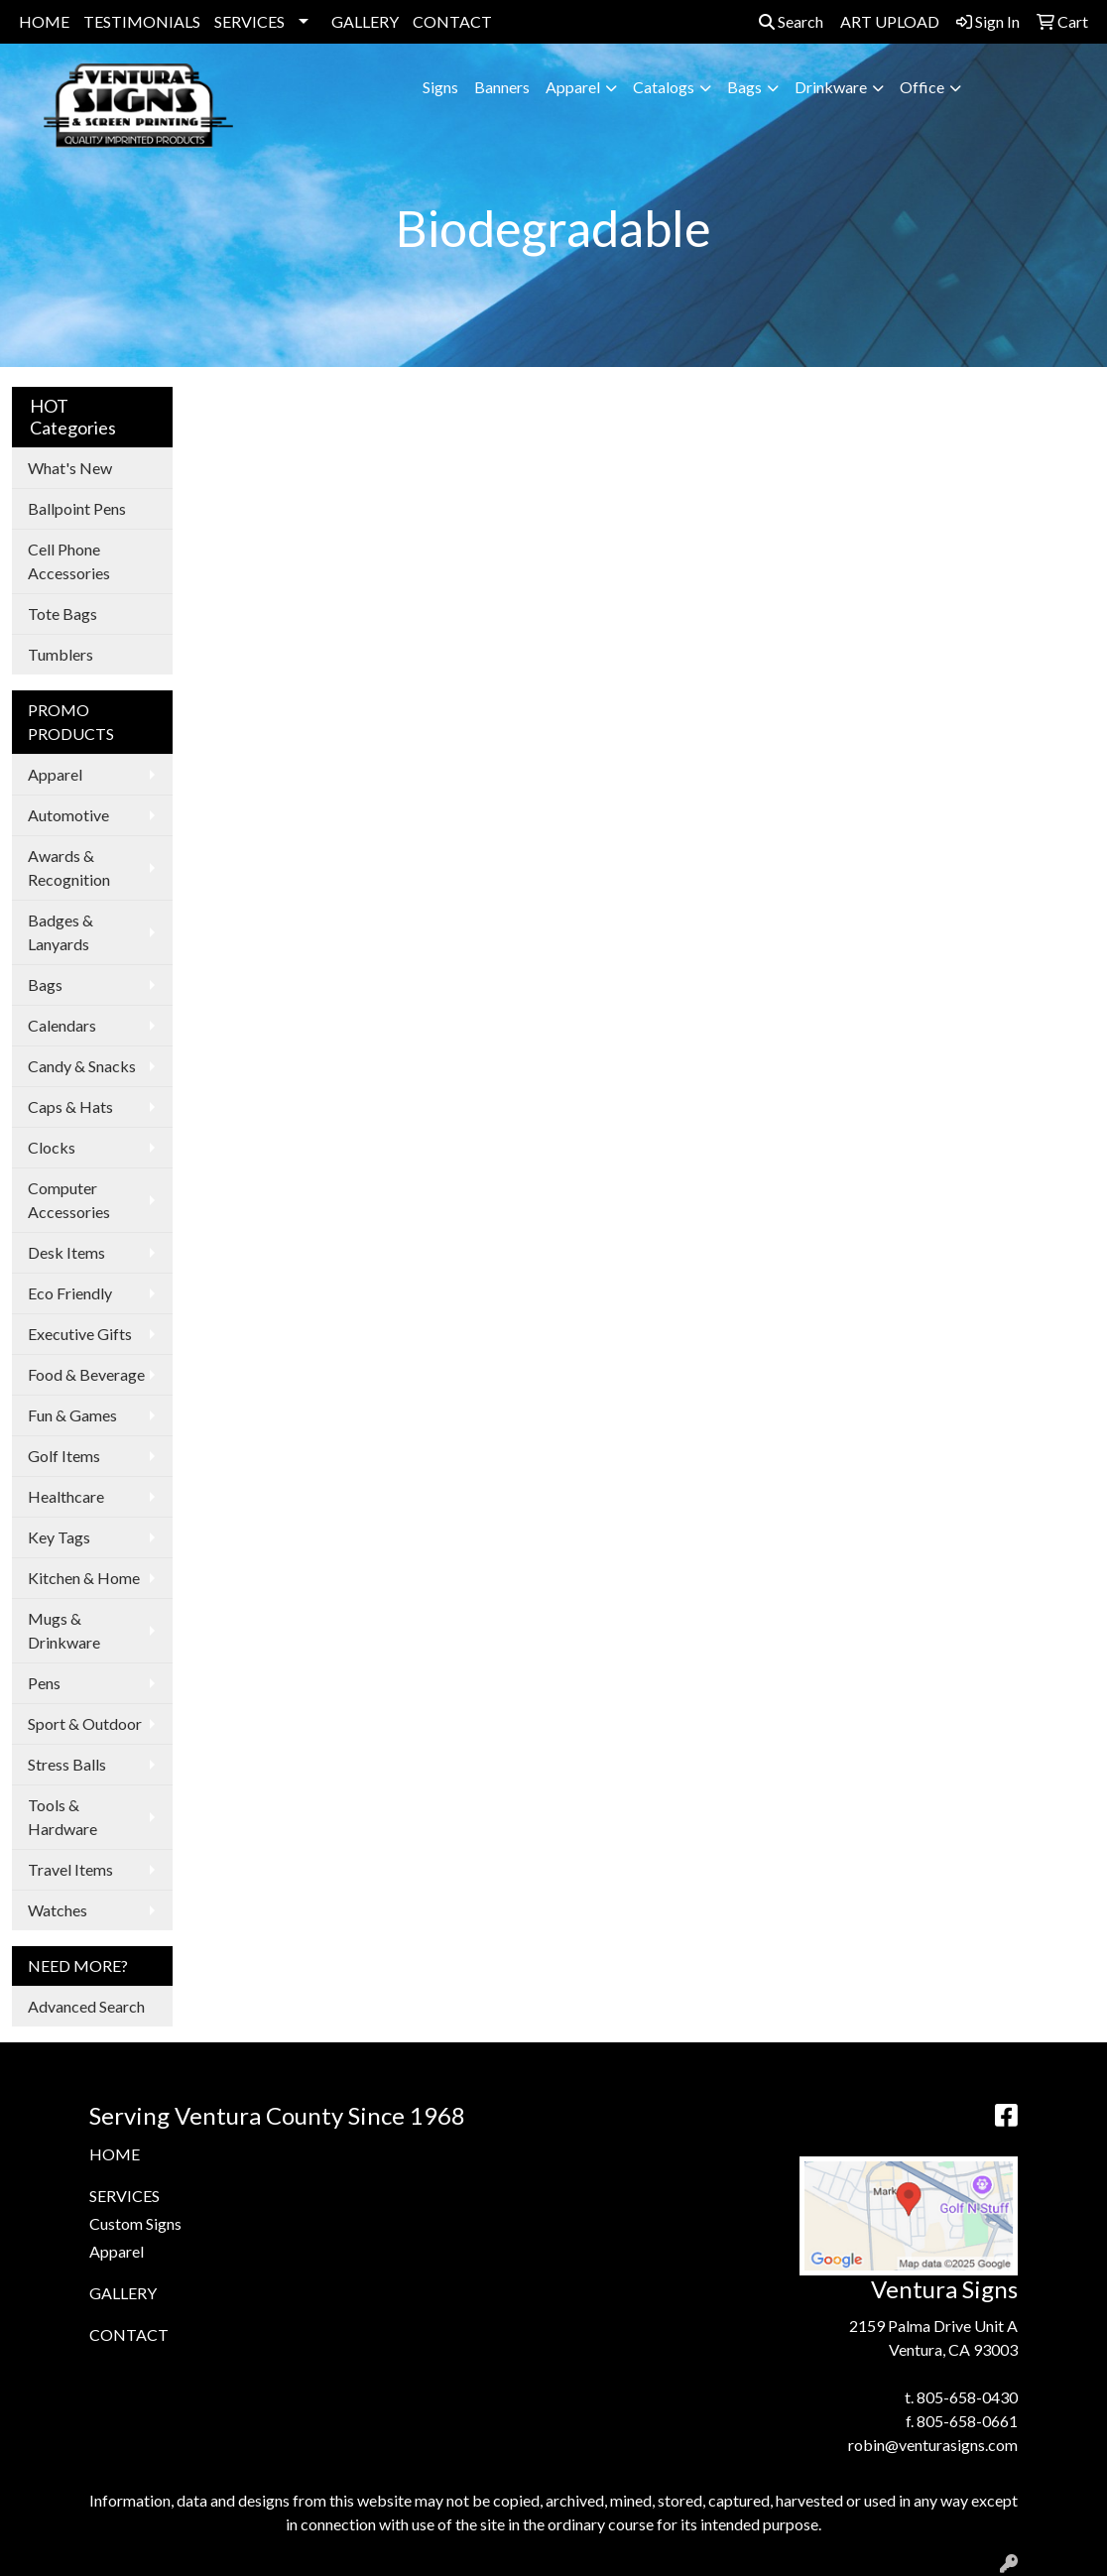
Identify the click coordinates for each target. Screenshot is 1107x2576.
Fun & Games (72, 1415)
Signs (440, 86)
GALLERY (365, 21)
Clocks (51, 1147)
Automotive (68, 814)
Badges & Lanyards (60, 932)
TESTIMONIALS (141, 21)
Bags (744, 86)
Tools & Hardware (62, 1816)
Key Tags (59, 1537)
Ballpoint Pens (77, 508)
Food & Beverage (86, 1374)
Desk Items (66, 1252)
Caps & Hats (70, 1106)
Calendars (62, 1025)
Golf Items (64, 1455)
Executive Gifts (80, 1333)
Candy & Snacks (82, 1065)
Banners (502, 86)
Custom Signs (135, 2223)
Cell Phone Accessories (69, 561)
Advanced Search (86, 2006)
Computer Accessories (69, 1199)
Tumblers (60, 654)
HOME (44, 21)
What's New (70, 467)
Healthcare (66, 1496)
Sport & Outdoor (85, 1723)
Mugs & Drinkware (64, 1630)
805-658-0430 (967, 2397)
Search (791, 21)
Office (922, 86)
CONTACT (452, 21)
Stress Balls (67, 1764)
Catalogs (663, 86)
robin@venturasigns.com (933, 2444)
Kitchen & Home (84, 1577)
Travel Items (70, 1869)
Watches (57, 1910)
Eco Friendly (70, 1293)
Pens (44, 1682)
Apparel (573, 86)
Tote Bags (62, 613)
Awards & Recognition (69, 867)
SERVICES (249, 21)
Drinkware (831, 86)
